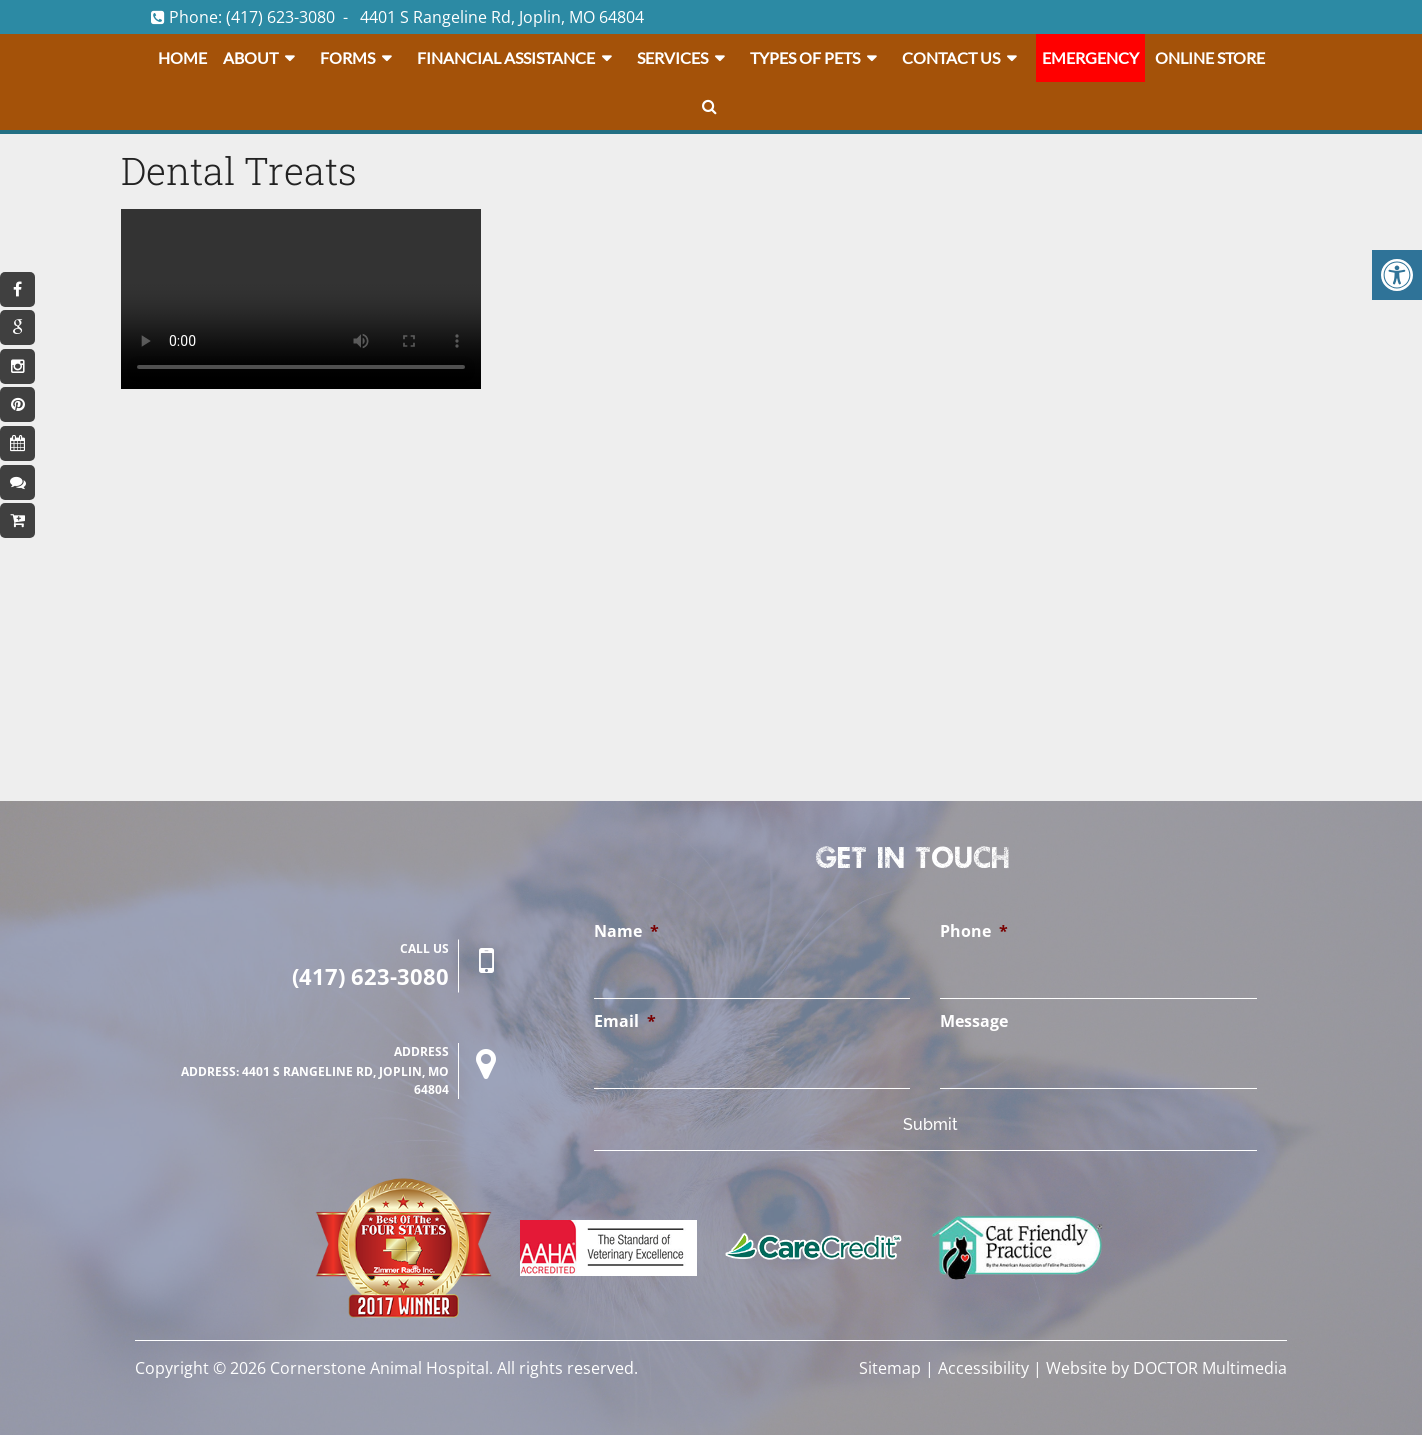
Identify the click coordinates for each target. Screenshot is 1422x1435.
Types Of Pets (805, 57)
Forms (347, 57)
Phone (974, 931)
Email (625, 1021)
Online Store (1210, 57)
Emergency (1090, 57)
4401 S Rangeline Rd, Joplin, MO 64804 (502, 17)
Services (672, 57)
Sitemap (890, 1368)
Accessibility (983, 1368)
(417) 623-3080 (280, 17)
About (250, 57)
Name (626, 931)
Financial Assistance (506, 57)
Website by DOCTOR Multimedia (1166, 1368)
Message (974, 1021)
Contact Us (951, 57)
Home (182, 57)
